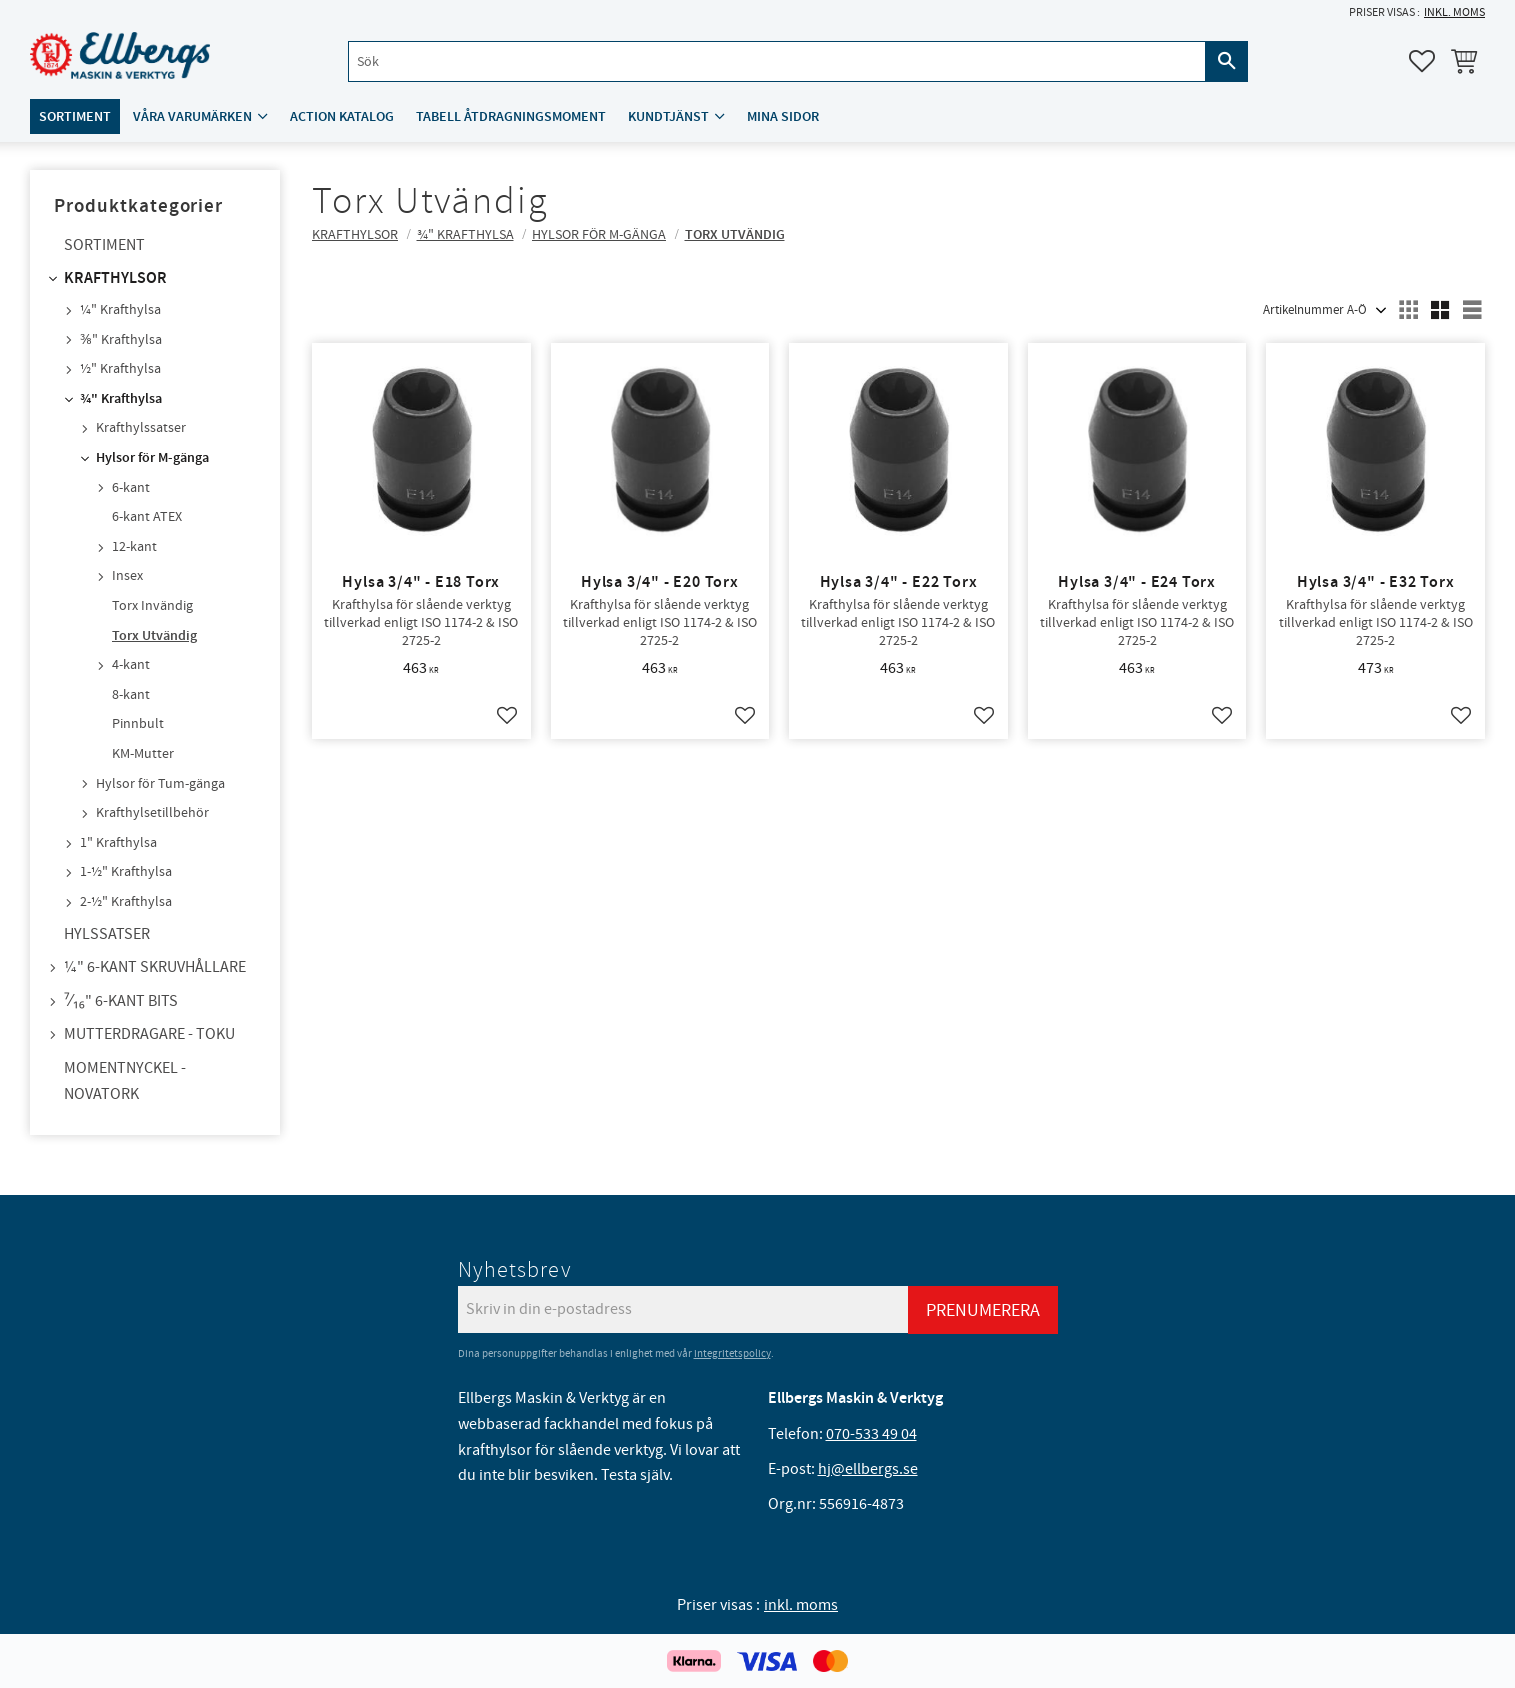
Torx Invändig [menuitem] (152, 606)
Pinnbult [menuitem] (138, 724)
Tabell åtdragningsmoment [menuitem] (511, 116)
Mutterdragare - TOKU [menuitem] (149, 1034)
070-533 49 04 (871, 1434)
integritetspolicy (732, 1353)
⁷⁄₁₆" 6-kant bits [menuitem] (121, 1001)
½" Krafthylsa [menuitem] (120, 369)
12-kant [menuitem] (134, 547)
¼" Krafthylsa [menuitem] (120, 310)
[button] (1422, 61)
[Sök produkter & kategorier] (777, 61)
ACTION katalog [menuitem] (342, 116)
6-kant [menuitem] (131, 488)
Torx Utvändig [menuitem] (154, 636)
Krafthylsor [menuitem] (115, 278)
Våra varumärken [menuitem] (192, 116)
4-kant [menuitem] (131, 665)
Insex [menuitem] (127, 576)
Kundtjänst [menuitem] (668, 116)
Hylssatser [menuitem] (107, 934)
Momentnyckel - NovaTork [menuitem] (125, 1081)
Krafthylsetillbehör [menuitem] (152, 813)
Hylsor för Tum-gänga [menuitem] (160, 784)
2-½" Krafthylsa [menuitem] (126, 902)
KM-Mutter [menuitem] (143, 754)
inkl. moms (1454, 12)
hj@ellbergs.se (868, 1469)
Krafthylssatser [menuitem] (141, 428)
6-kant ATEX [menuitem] (147, 517)
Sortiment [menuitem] (75, 116)
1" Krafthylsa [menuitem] (118, 843)
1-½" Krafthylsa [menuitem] (126, 872)
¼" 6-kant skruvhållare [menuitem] (155, 967)
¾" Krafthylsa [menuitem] (121, 399)
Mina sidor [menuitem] (783, 116)
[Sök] (1227, 61)
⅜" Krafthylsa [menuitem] (121, 340)
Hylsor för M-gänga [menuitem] (152, 458)
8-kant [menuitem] (131, 695)
